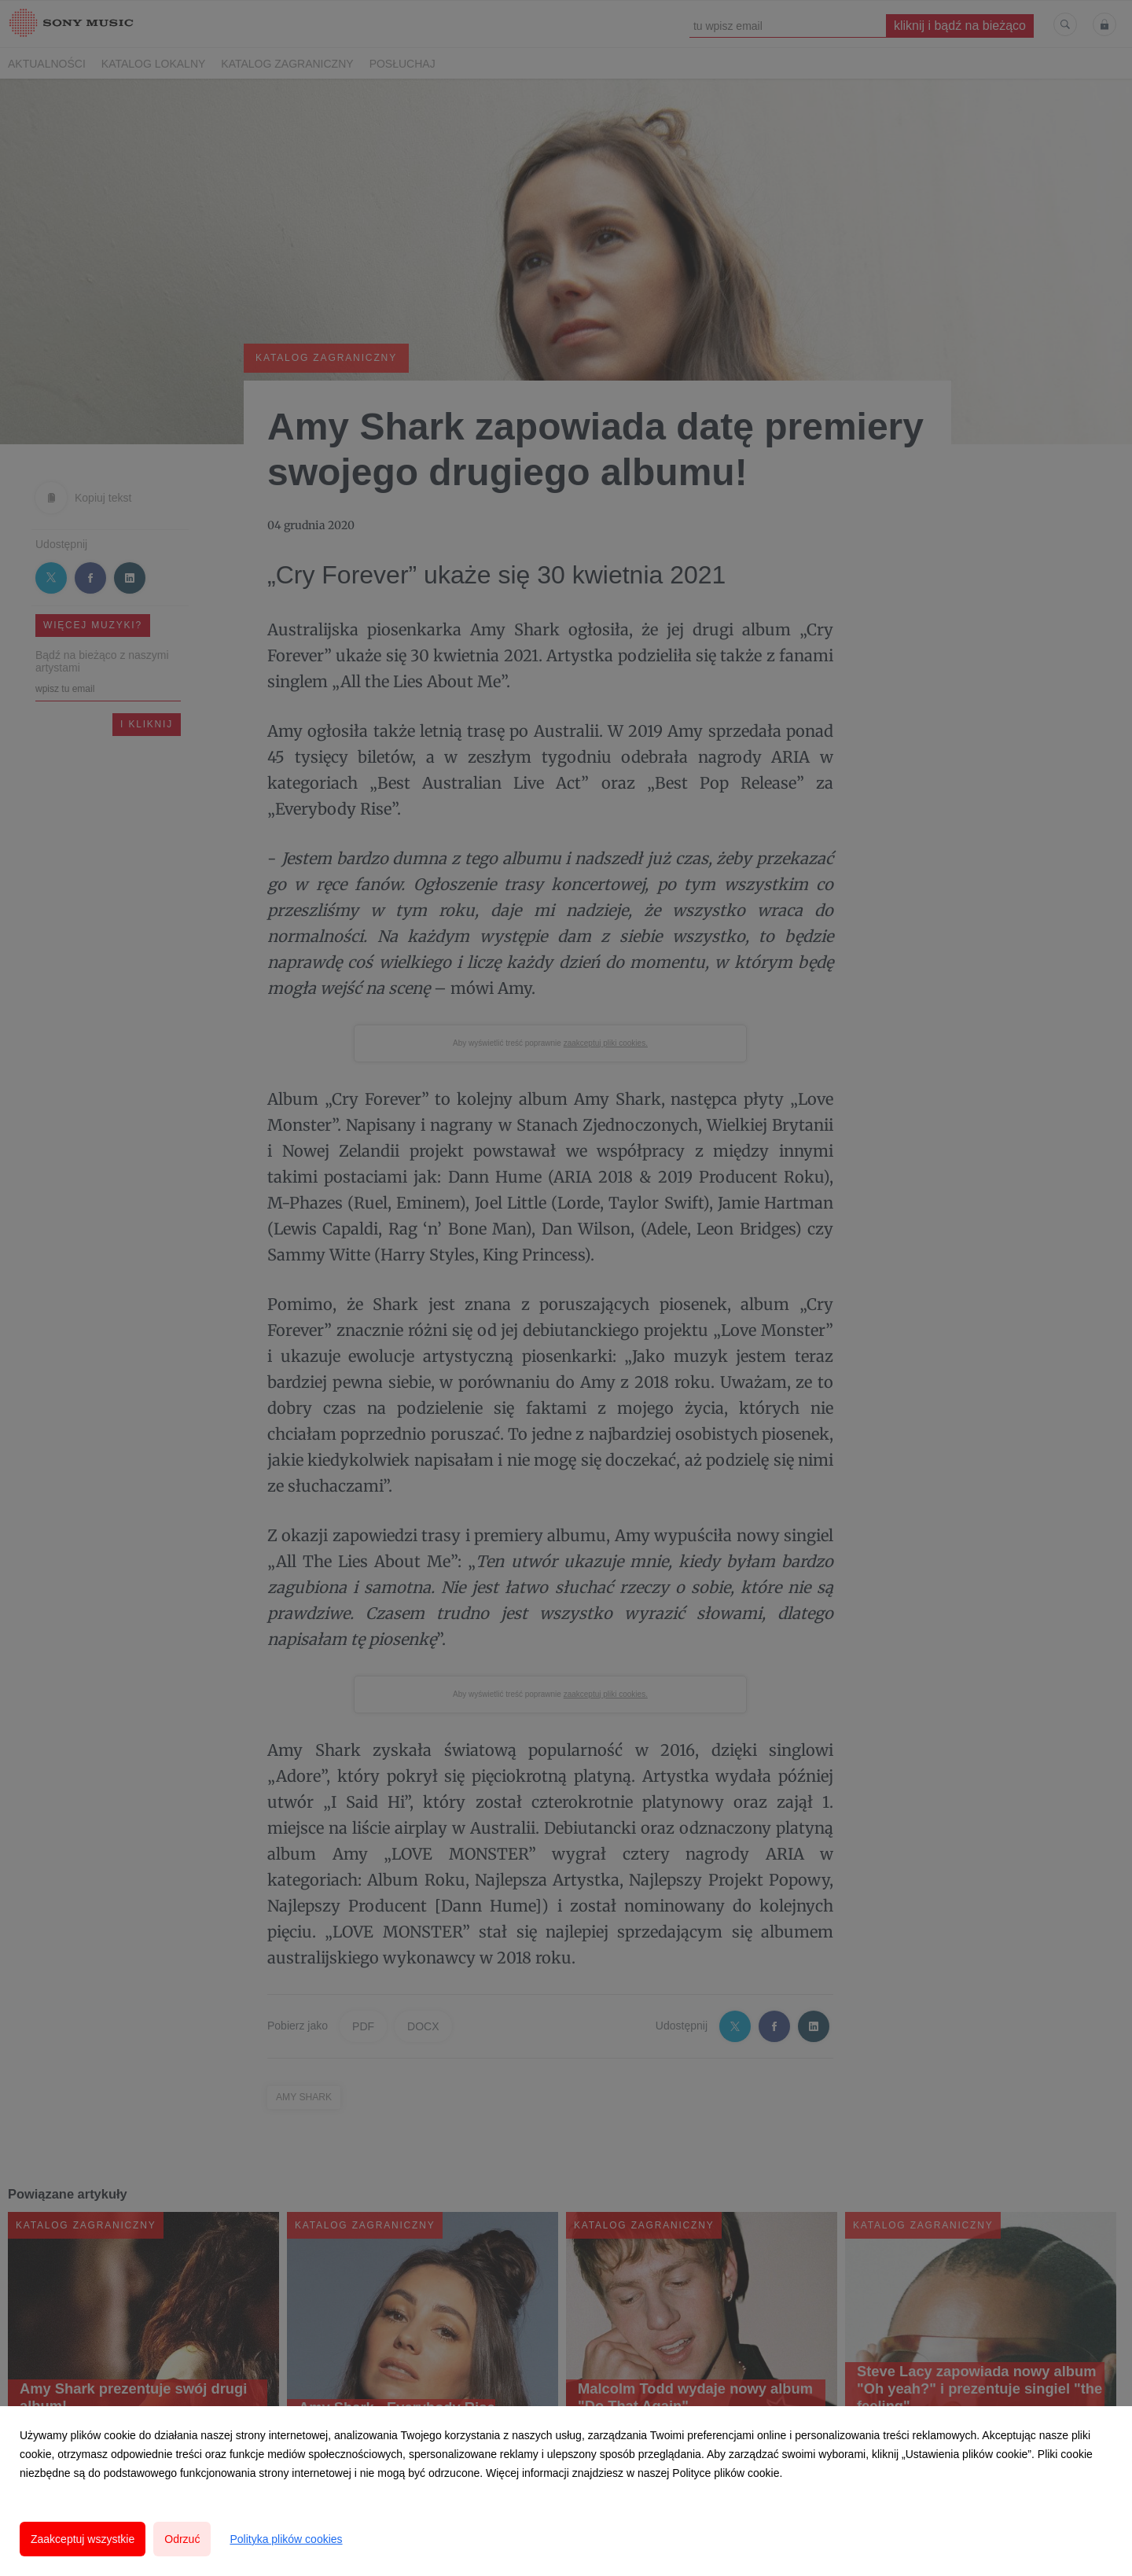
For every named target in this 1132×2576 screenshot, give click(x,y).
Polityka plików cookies (286, 2539)
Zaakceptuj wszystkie (82, 2539)
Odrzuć (182, 2539)
